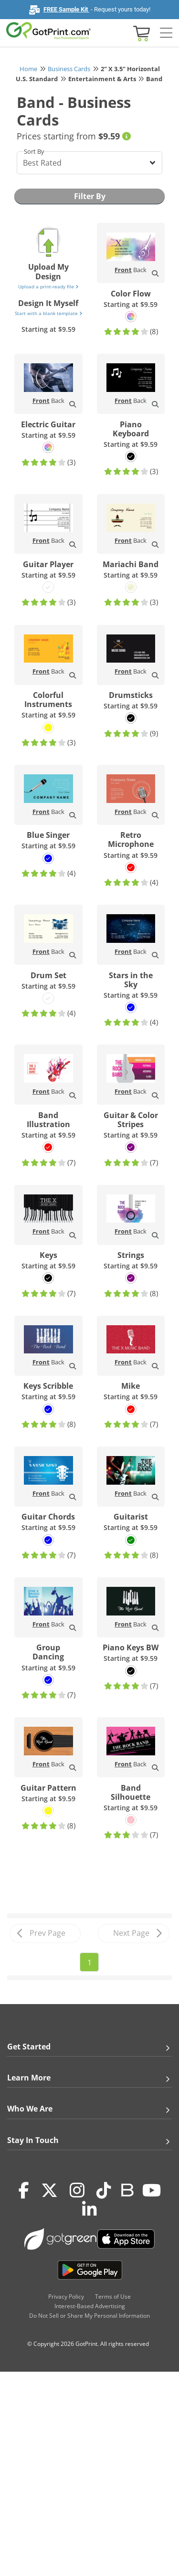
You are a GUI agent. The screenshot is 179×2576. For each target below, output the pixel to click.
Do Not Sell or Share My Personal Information (89, 2316)
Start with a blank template (48, 313)
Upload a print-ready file (48, 286)
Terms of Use (113, 2296)
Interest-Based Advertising (89, 2306)
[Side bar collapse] (166, 33)
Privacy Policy (66, 2296)
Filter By (89, 196)
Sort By (34, 151)
